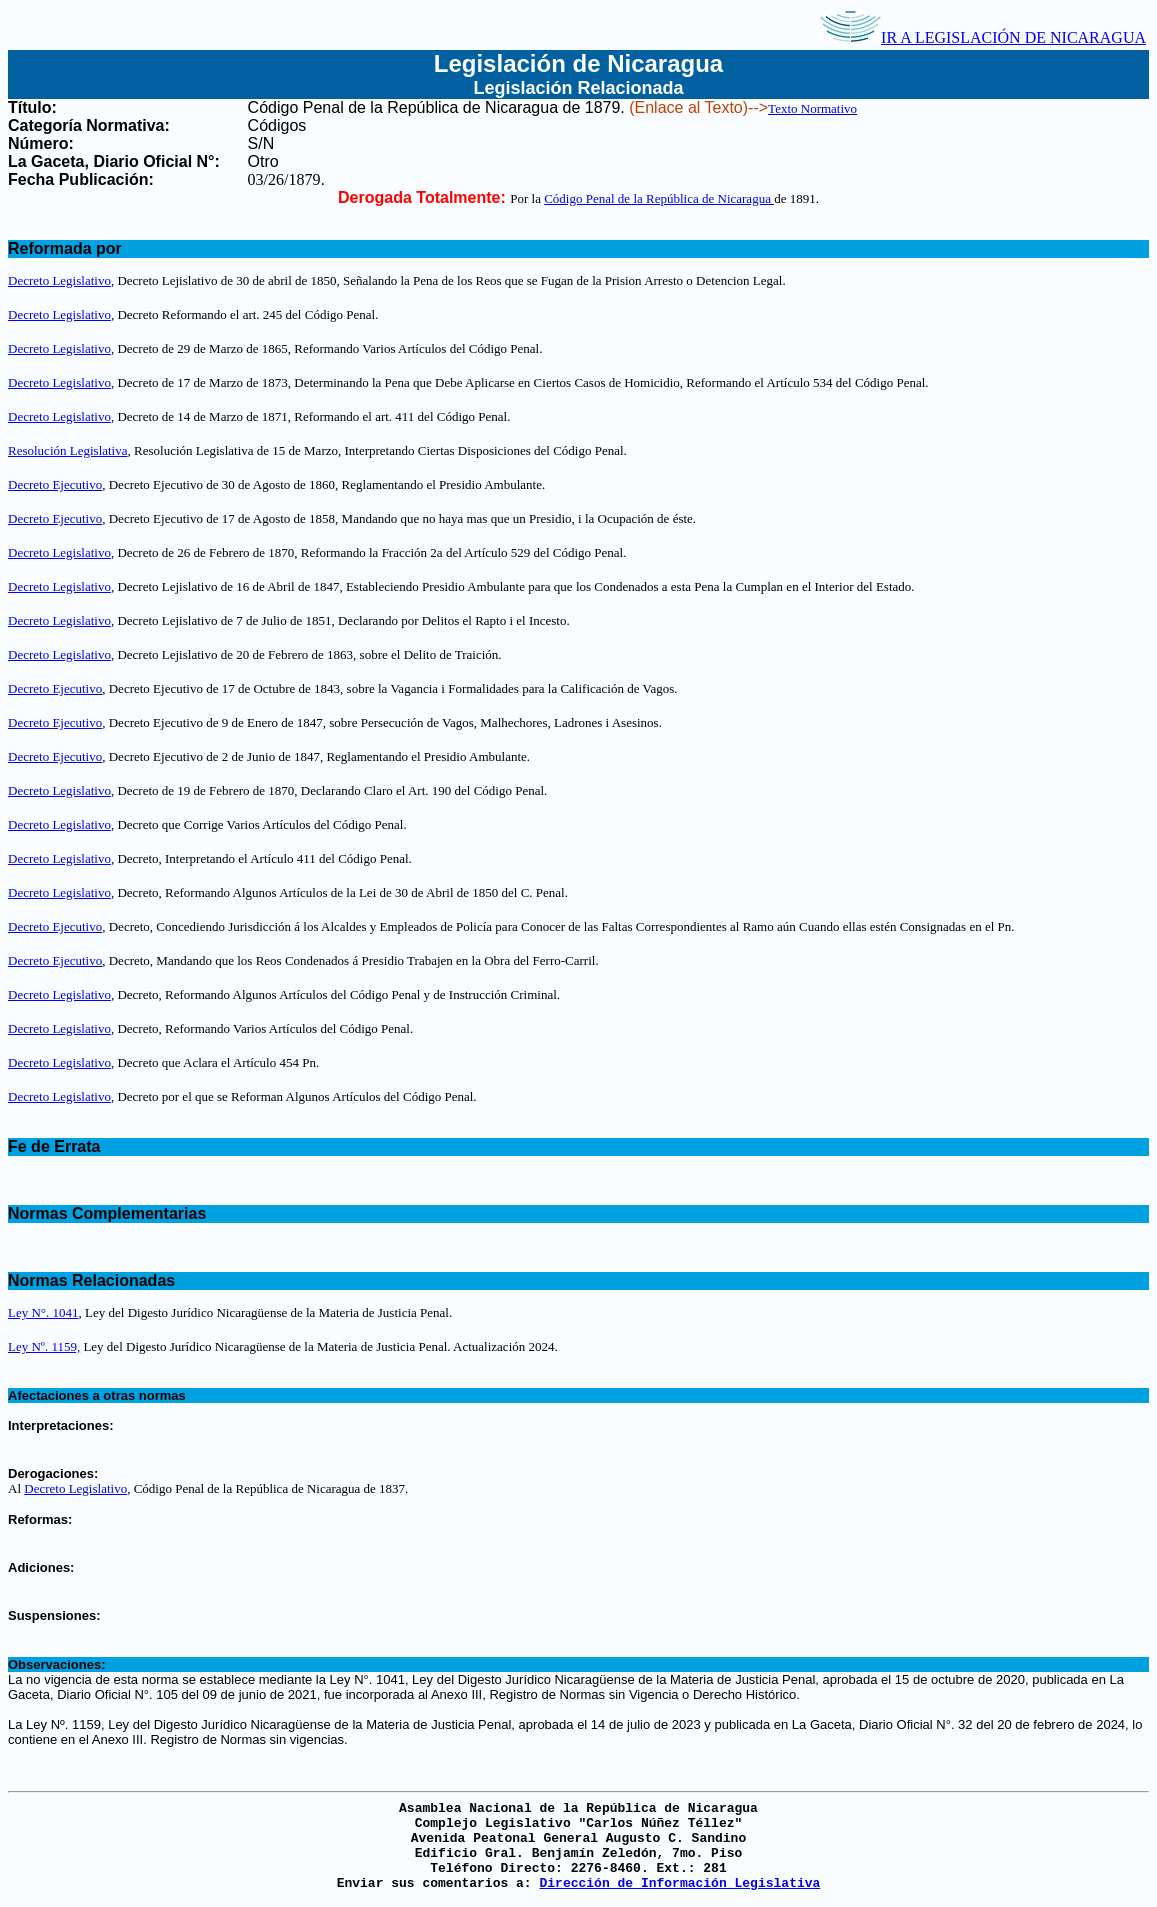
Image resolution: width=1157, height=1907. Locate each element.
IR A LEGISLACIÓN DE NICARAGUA (983, 37)
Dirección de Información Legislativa (679, 1883)
